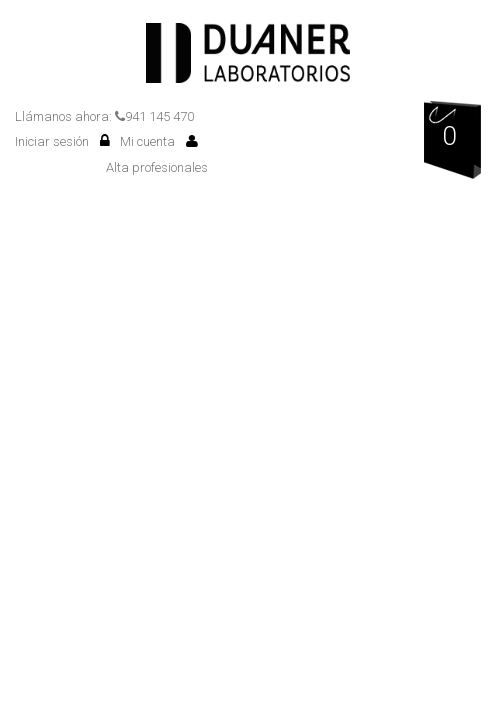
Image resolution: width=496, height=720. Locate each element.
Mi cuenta (159, 141)
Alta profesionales (157, 167)
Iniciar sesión (62, 141)
